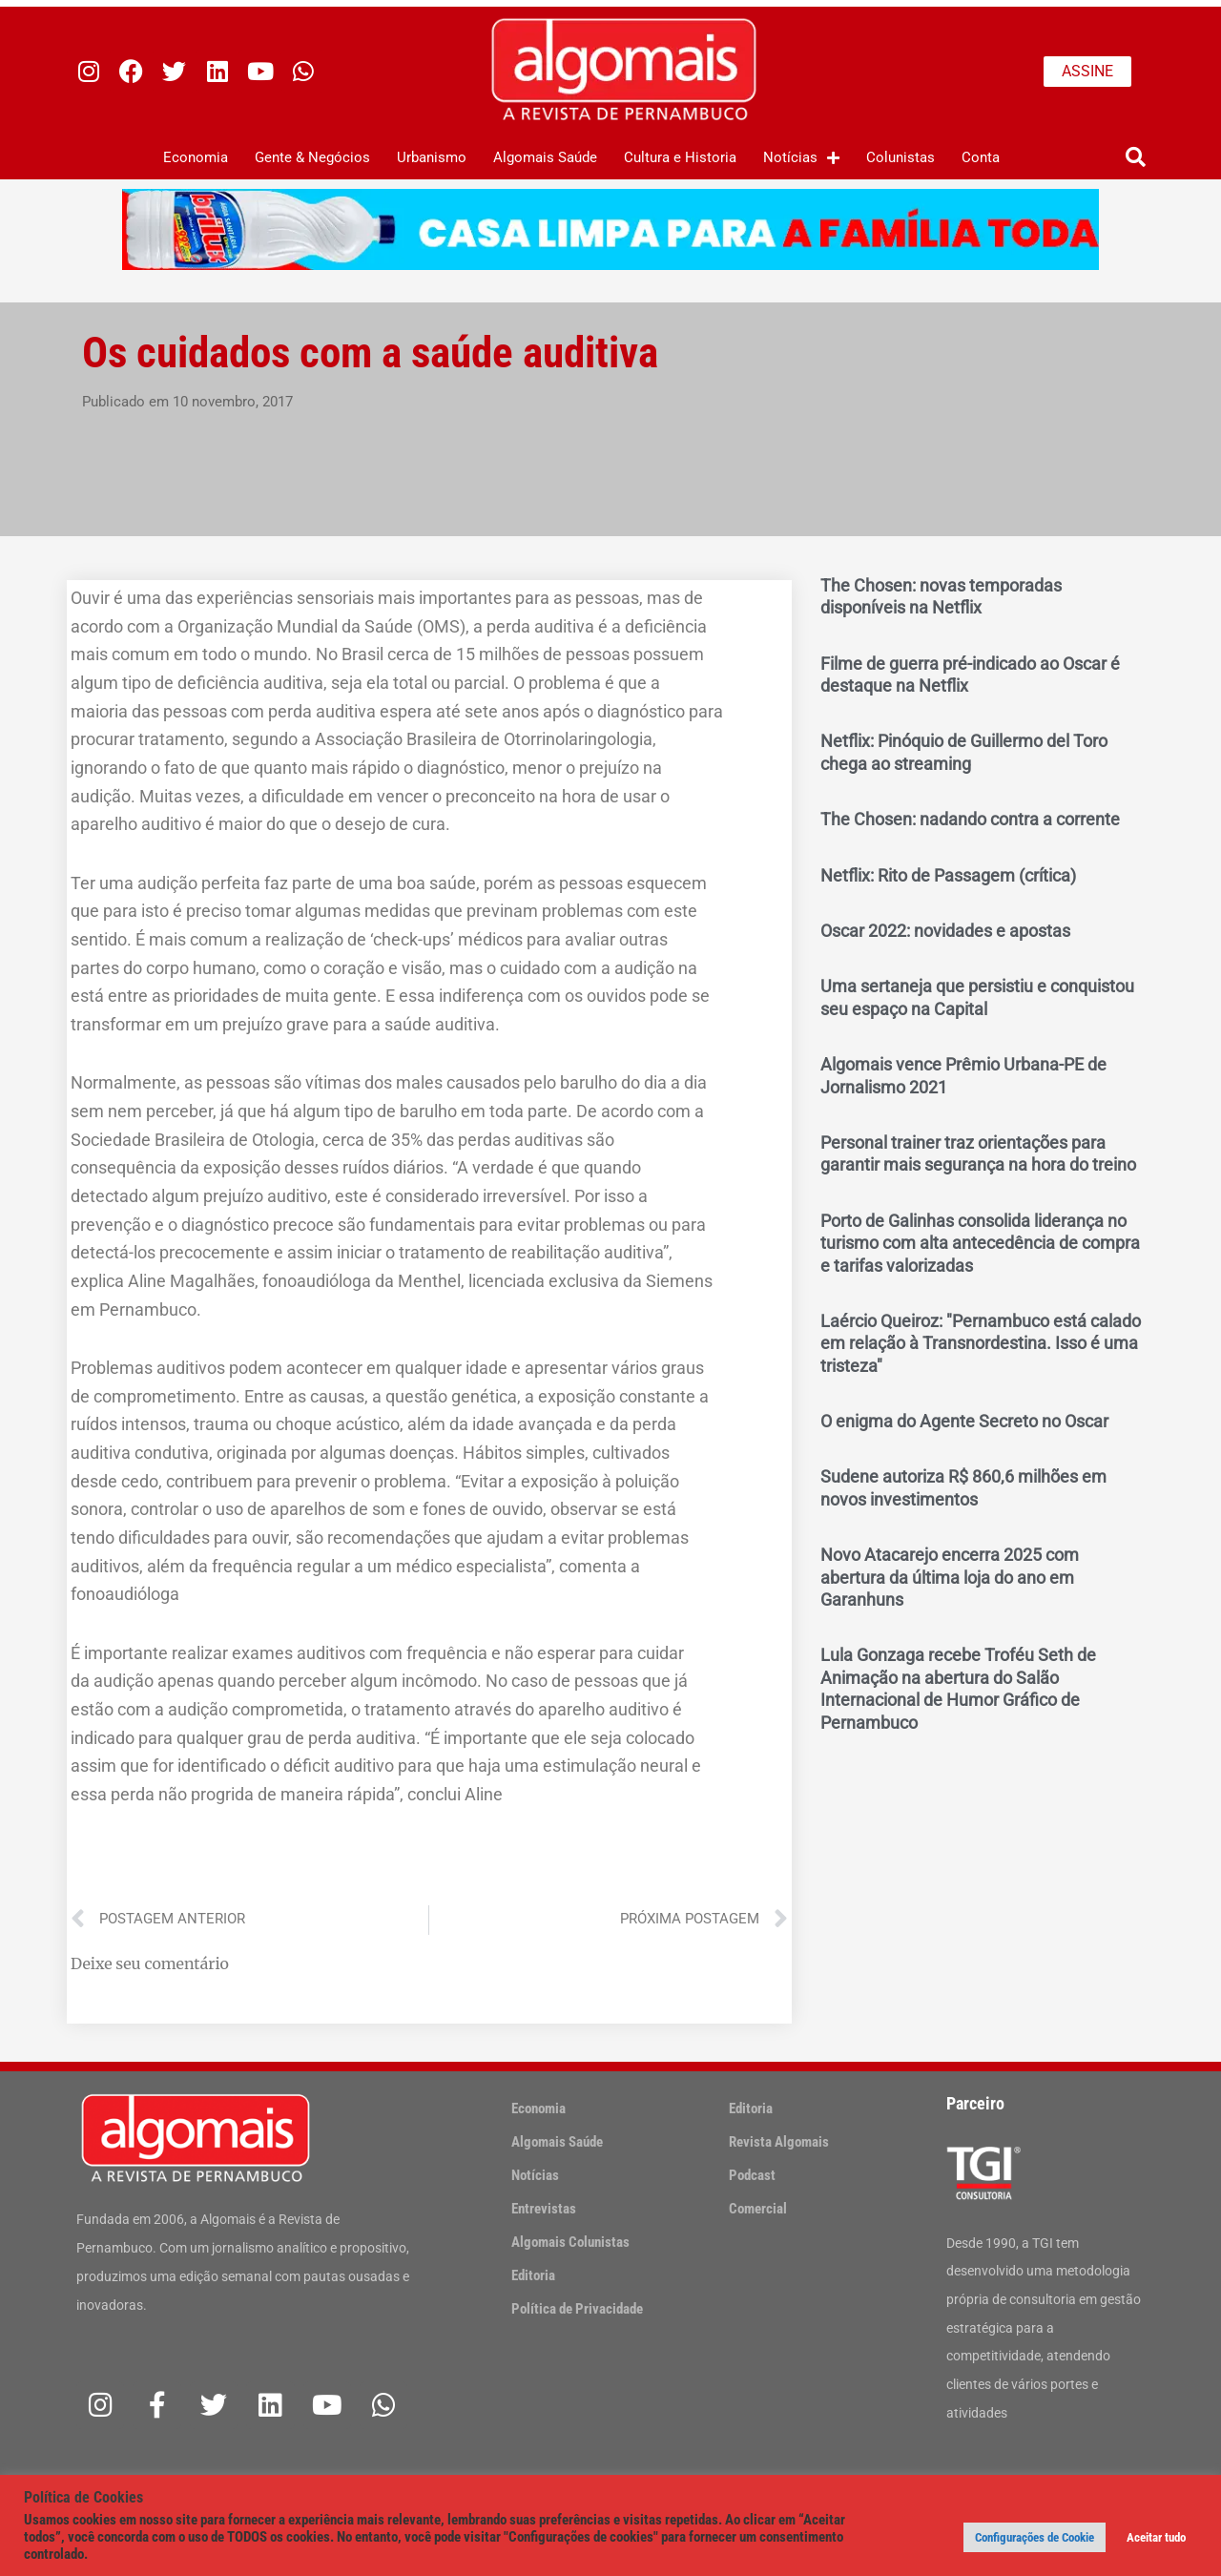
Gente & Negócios (312, 157)
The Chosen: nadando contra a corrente (970, 819)
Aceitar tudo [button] (1156, 2537)
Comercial (758, 2208)
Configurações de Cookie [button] (1034, 2537)
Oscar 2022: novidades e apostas (945, 931)
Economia (195, 157)
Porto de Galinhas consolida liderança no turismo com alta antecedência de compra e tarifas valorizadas (980, 1243)
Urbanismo (431, 157)
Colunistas (900, 157)
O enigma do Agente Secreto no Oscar (964, 1421)
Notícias (801, 158)
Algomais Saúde (545, 157)
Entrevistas (543, 2208)
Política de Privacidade (577, 2308)
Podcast (752, 2175)
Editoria (533, 2275)
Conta (981, 157)
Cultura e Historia (680, 157)
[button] (1135, 158)
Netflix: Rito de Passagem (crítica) (948, 875)
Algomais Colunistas (570, 2242)
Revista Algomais (779, 2141)
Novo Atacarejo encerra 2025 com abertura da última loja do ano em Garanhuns (949, 1577)
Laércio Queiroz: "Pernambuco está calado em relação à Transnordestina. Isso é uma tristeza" (980, 1343)
